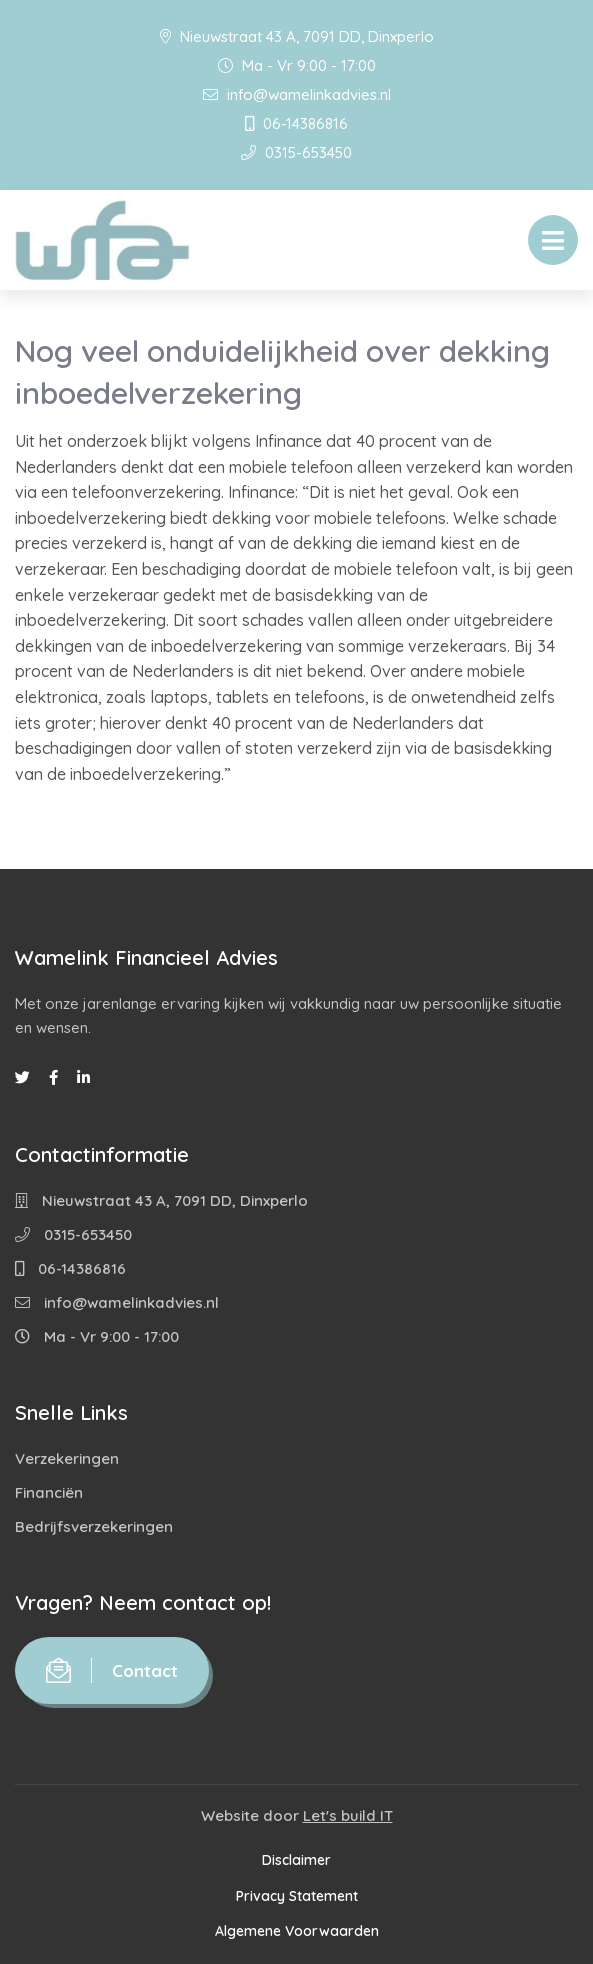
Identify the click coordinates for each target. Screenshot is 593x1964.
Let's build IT (348, 1815)
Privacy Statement (297, 1896)
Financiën (49, 1492)
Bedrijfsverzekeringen (94, 1526)
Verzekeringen (67, 1458)
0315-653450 (296, 152)
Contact (112, 1670)
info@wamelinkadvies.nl (297, 94)
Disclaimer (296, 1860)
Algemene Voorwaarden (297, 1931)
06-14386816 (296, 123)
